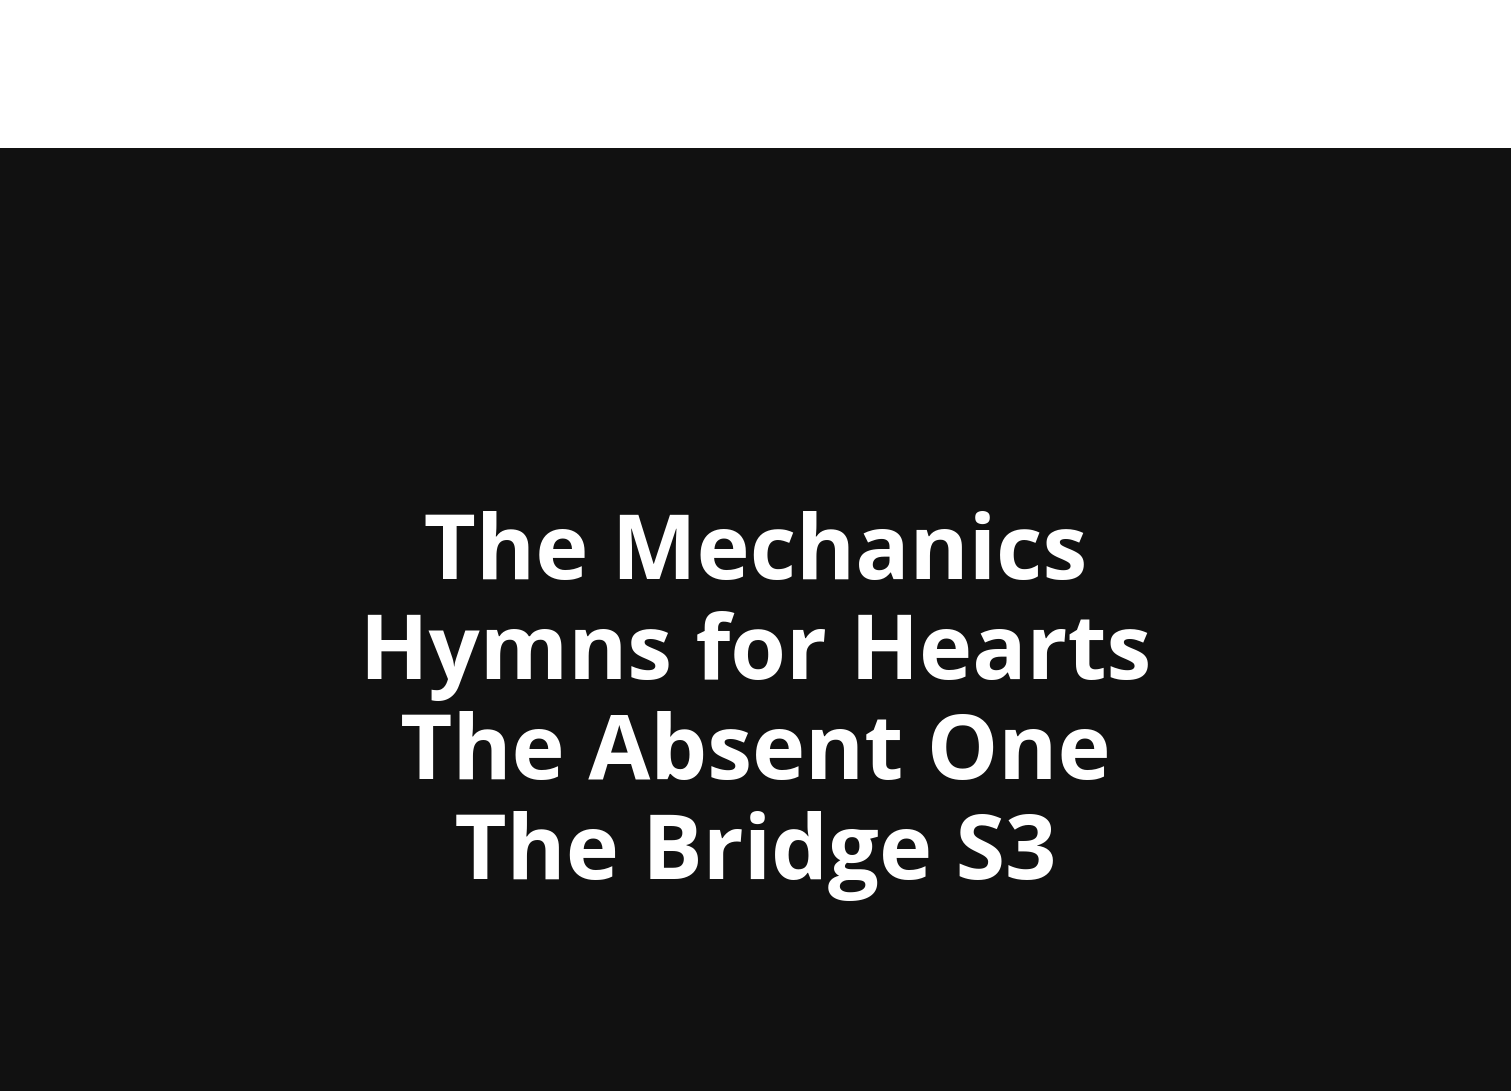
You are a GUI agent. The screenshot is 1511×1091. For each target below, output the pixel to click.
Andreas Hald (242, 74)
